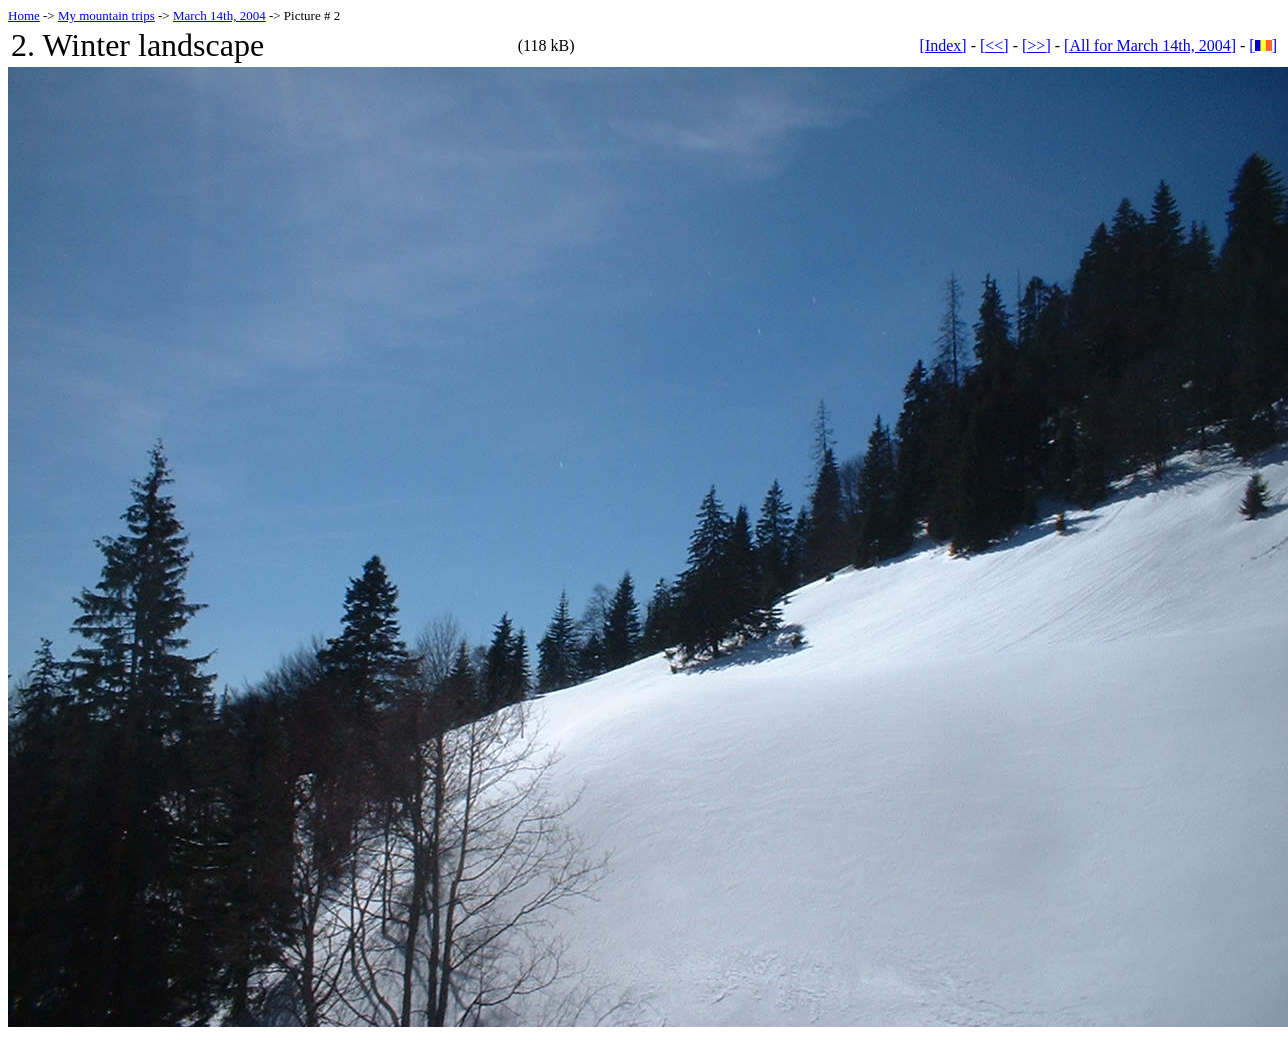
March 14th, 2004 (219, 15)
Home (24, 15)
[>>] (1036, 45)
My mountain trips (106, 15)
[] (1263, 45)
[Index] (943, 45)
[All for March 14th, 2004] (1150, 45)
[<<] (994, 45)
